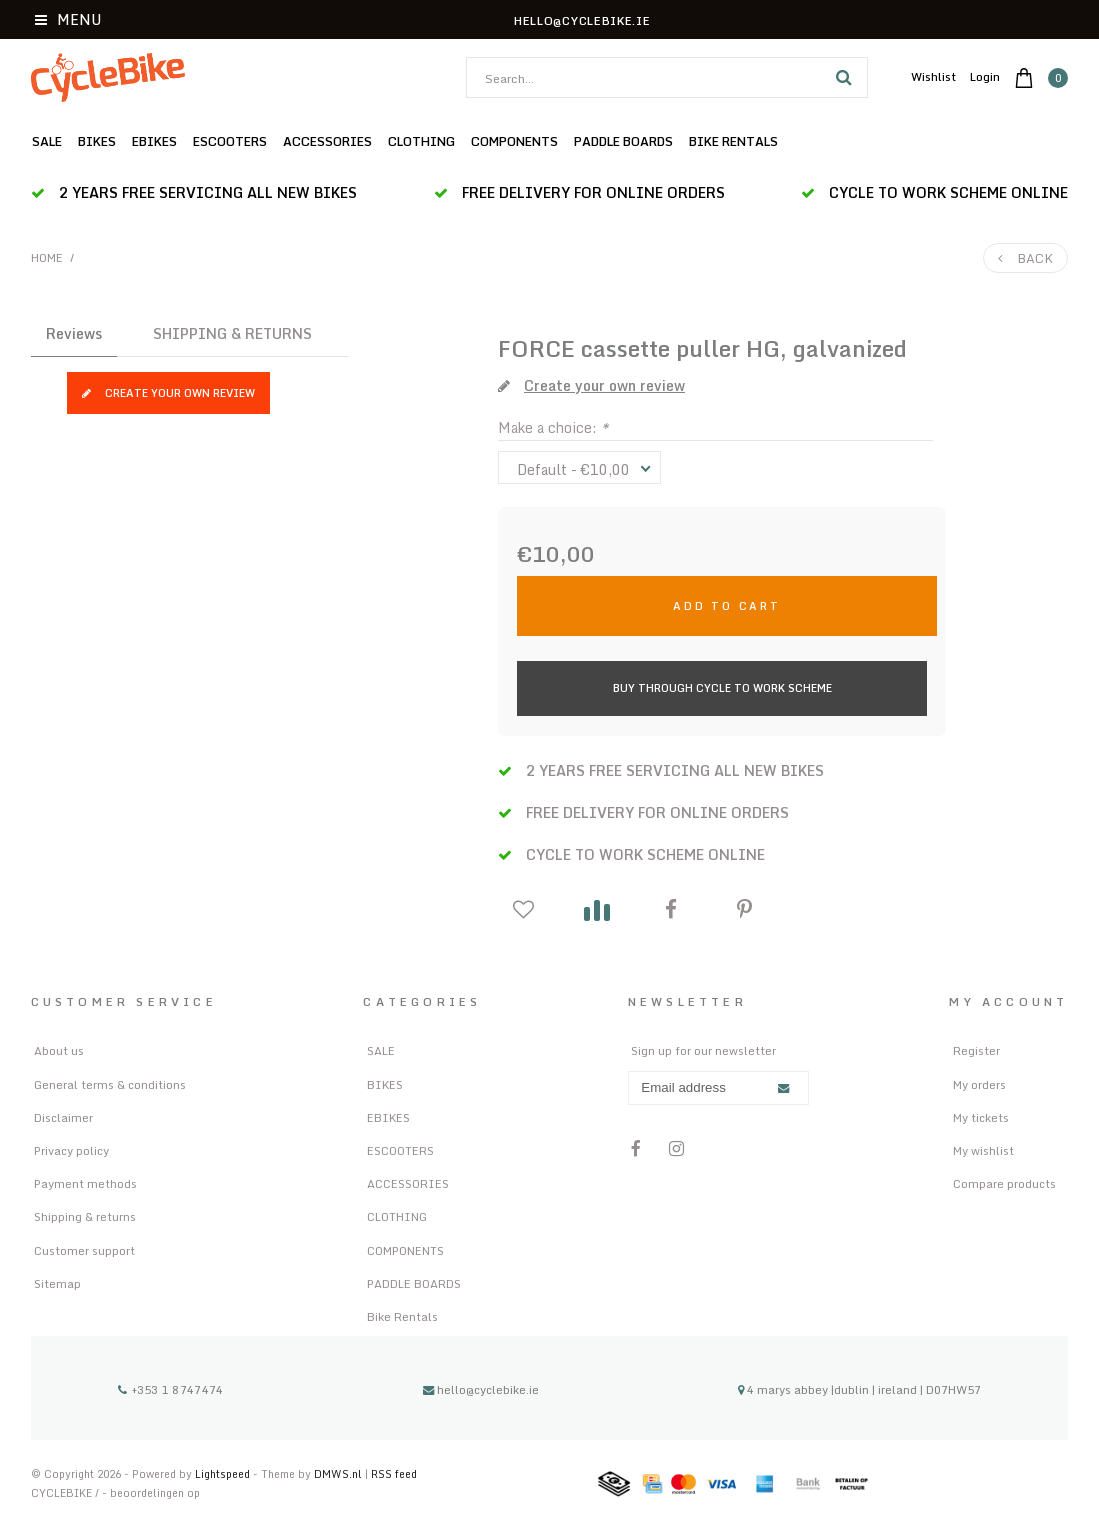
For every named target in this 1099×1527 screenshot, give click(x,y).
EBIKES (154, 141)
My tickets (981, 1117)
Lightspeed (222, 1473)
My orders (979, 1084)
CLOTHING (421, 141)
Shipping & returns (85, 1216)
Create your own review (168, 392)
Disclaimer (63, 1117)
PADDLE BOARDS (623, 141)
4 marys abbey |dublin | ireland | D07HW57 (859, 1389)
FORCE (536, 348)
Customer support (84, 1250)
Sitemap (57, 1283)
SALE (47, 141)
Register (976, 1050)
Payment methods (85, 1183)
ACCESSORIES (327, 141)
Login (985, 76)
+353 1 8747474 (170, 1389)
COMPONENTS (514, 141)
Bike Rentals (733, 141)
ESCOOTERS (230, 141)
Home (47, 258)
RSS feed (394, 1473)
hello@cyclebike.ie (481, 1389)
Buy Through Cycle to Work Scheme (722, 687)
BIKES (97, 141)
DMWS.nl (339, 1473)
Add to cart (727, 605)
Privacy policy (71, 1150)
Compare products (1004, 1183)
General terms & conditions (110, 1084)
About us (59, 1050)
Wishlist (933, 76)
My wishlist (983, 1150)
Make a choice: (553, 427)
